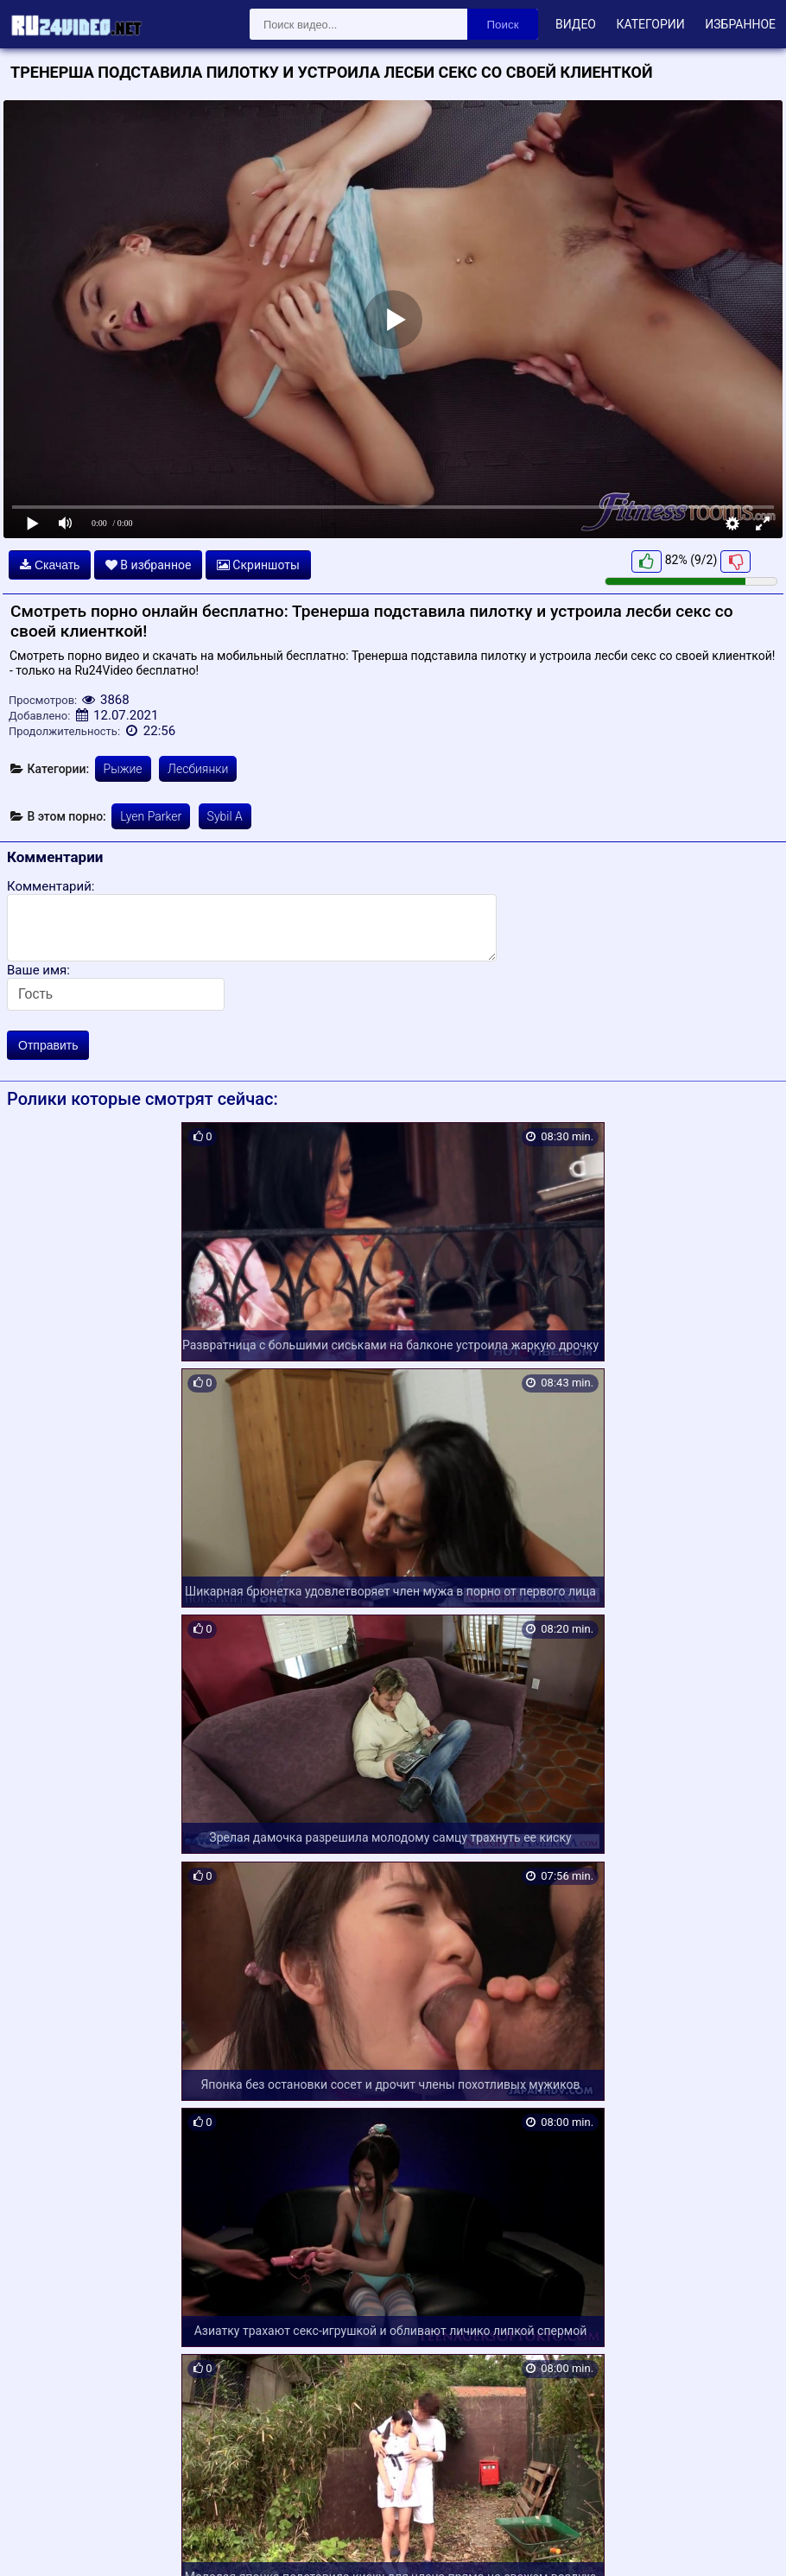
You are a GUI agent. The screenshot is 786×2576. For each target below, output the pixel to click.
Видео (575, 24)
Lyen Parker (150, 816)
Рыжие (123, 769)
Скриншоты (258, 565)
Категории (650, 24)
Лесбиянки (198, 769)
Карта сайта (38, 2543)
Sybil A (225, 816)
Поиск (503, 24)
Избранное (740, 24)
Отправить (48, 1045)
